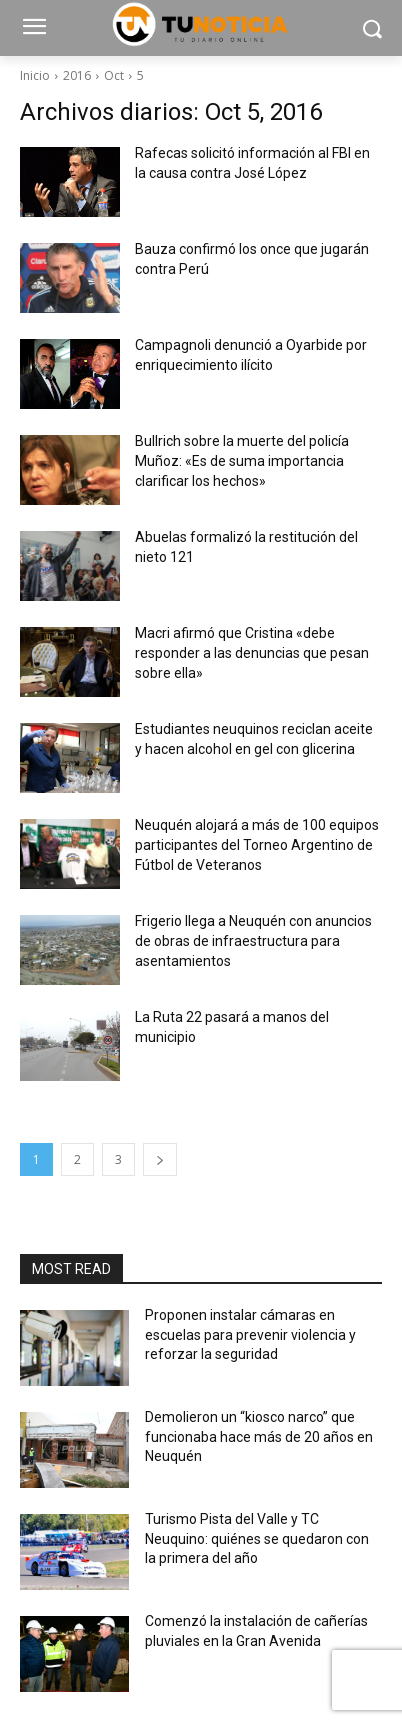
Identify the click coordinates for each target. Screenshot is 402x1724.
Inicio (35, 75)
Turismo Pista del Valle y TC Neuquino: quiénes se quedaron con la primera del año (257, 1538)
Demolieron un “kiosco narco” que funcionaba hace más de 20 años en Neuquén (259, 1436)
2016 (77, 75)
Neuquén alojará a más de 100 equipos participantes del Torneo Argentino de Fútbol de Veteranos (257, 845)
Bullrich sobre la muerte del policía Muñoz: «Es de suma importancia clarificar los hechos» (242, 461)
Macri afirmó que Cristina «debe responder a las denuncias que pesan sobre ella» (252, 653)
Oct (114, 75)
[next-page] (160, 1159)
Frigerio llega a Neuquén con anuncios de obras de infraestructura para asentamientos (253, 941)
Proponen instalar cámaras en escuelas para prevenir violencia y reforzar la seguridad (250, 1334)
